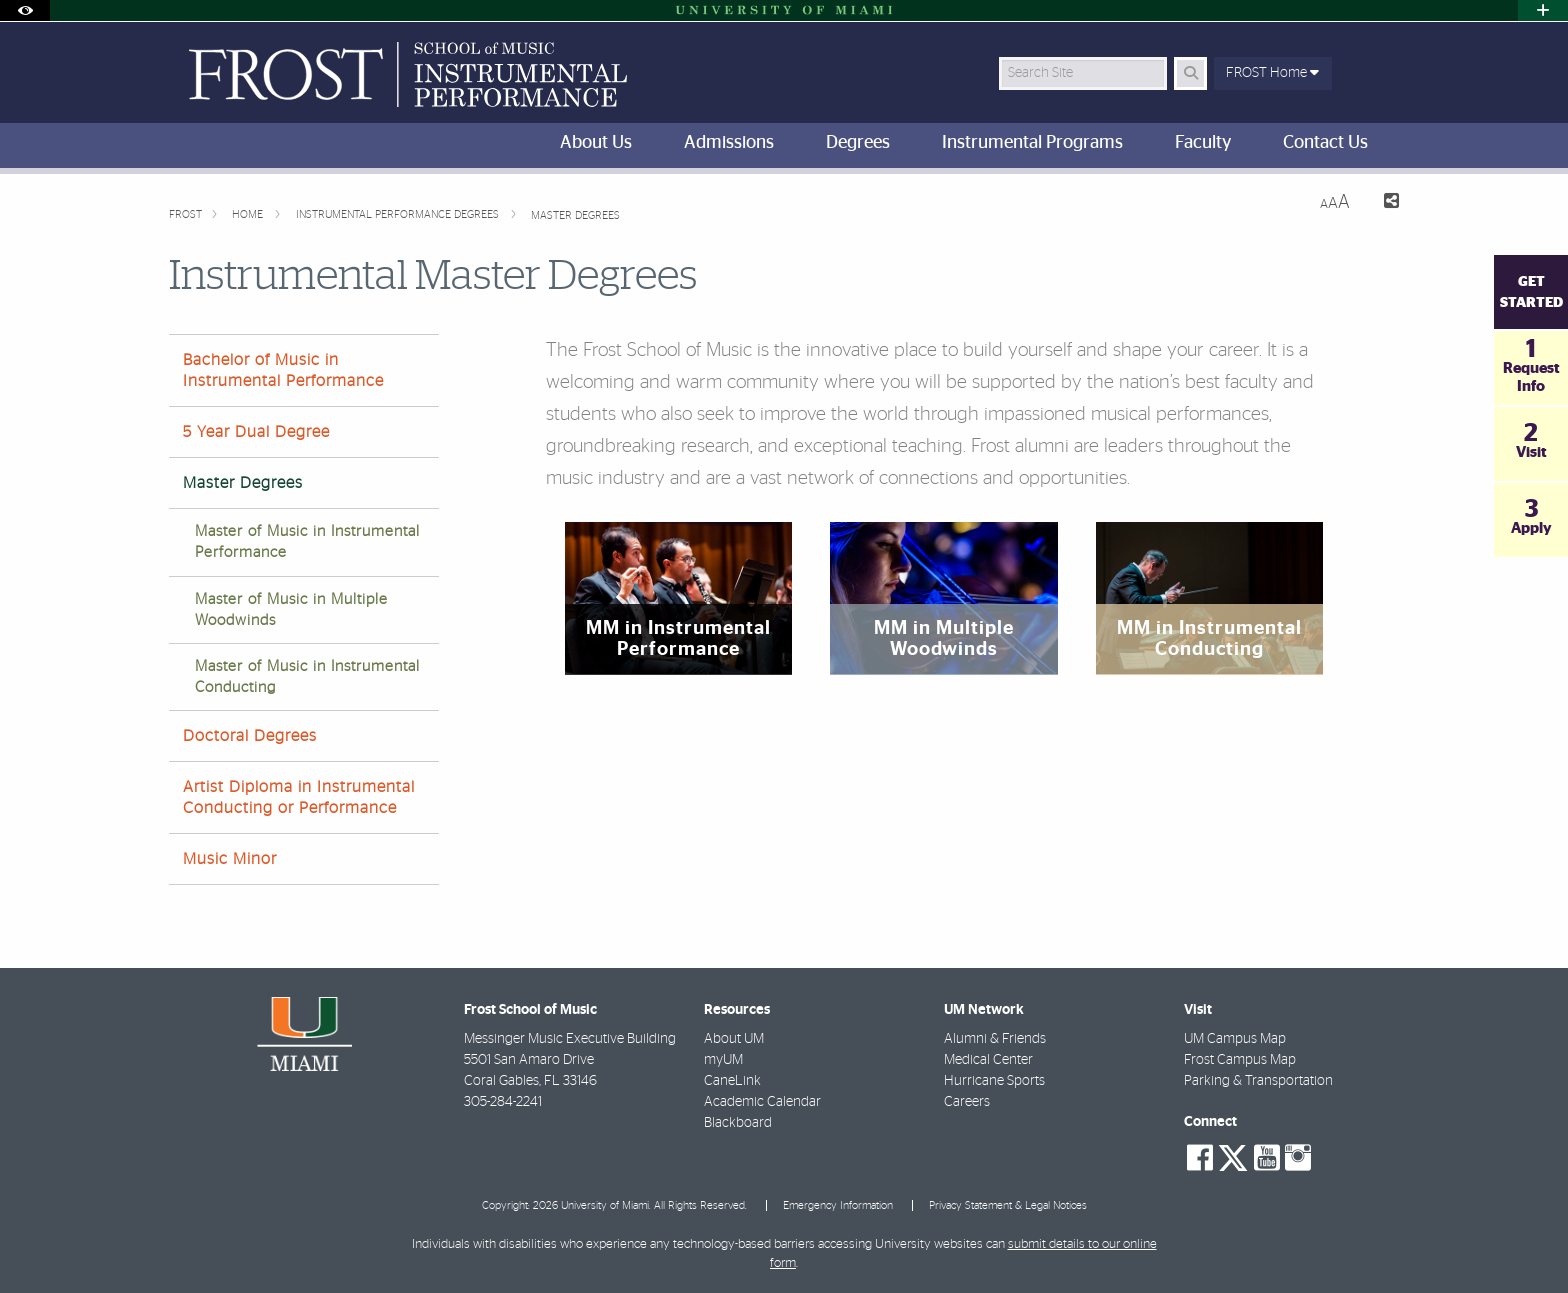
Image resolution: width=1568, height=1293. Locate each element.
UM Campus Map (1235, 1039)
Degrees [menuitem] (858, 143)
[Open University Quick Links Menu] (1543, 10)
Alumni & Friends (995, 1039)
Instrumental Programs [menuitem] (1032, 143)
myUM (723, 1060)
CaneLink (732, 1081)
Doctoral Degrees (250, 736)
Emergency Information (838, 1205)
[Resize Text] (1335, 202)
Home (249, 214)
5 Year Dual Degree (256, 432)
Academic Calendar (762, 1102)
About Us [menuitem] (596, 143)
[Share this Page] (1382, 203)
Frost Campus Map (1240, 1060)
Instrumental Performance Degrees (399, 214)
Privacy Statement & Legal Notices (1008, 1205)
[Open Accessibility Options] (25, 10)
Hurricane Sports (994, 1081)
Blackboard (738, 1123)
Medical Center (988, 1060)
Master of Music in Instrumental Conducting (307, 677)
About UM (734, 1039)
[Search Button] (1190, 73)
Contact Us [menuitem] (1325, 143)
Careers (967, 1102)
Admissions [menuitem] (729, 143)
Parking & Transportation (1258, 1081)
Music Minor (230, 859)
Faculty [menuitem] (1203, 143)
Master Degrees (575, 215)
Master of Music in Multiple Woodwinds (291, 610)
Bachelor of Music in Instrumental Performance (283, 370)
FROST (185, 214)
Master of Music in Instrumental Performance (307, 542)
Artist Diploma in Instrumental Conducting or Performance (299, 797)
